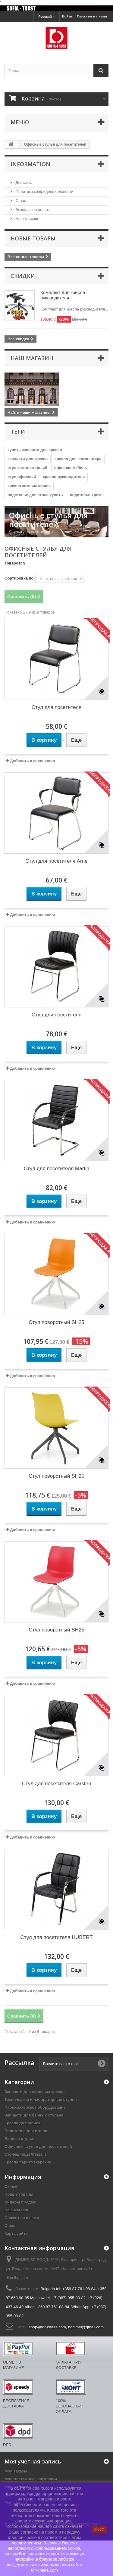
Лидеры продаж (20, 2202)
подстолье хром (85, 495)
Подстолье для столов (27, 2131)
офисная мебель (70, 467)
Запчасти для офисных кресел (34, 2091)
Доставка (23, 182)
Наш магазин (26, 218)
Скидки (23, 276)
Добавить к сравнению (32, 761)
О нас (20, 200)
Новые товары (33, 238)
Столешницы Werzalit (25, 2154)
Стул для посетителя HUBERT (56, 1937)
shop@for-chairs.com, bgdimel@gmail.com (66, 2327)
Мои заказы (16, 2471)
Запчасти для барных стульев (34, 2115)
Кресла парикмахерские (28, 2162)
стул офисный (22, 477)
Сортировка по (19, 578)
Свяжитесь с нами (92, 16)
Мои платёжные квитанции (31, 2479)
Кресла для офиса (22, 2123)
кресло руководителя (64, 477)
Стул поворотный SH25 (56, 1322)
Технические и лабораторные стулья (41, 2099)
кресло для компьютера (78, 458)
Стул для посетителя (57, 707)
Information (30, 164)
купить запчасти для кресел (35, 449)
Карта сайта (16, 2233)
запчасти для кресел (28, 458)
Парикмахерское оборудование (35, 2107)
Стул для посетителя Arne (56, 861)
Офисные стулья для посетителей (38, 2146)
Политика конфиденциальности (43, 191)
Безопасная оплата (32, 209)
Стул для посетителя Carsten (56, 1783)
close (99, 2529)
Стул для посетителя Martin (56, 1168)
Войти (67, 16)
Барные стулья (19, 2138)
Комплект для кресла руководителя (62, 295)
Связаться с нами (22, 2218)
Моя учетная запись (33, 2461)
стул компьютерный (27, 467)
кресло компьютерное (29, 486)
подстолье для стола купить (35, 495)
